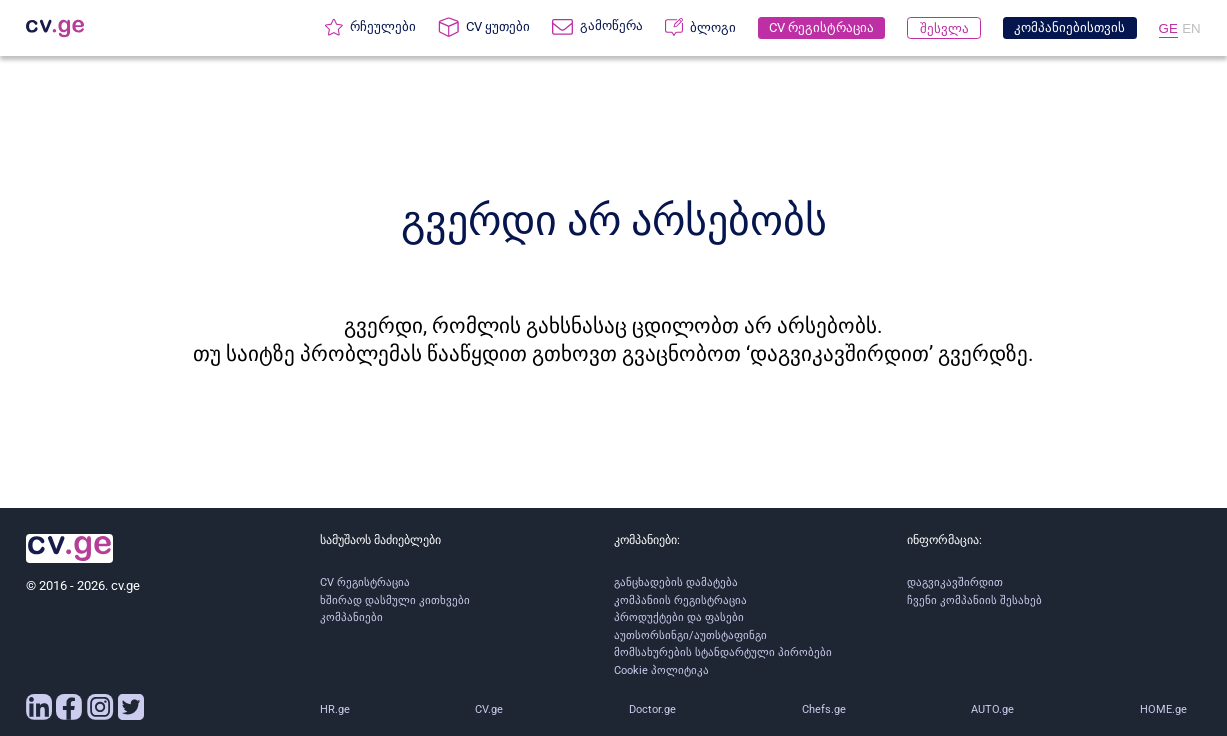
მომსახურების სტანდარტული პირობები (723, 652)
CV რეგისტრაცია (365, 582)
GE (1168, 28)
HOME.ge (1163, 709)
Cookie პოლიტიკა (661, 670)
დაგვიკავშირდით (955, 582)
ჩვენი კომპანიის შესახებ (974, 600)
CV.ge (489, 709)
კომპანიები (351, 617)
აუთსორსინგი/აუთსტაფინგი (690, 635)
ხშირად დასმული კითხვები (395, 600)
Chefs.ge (824, 709)
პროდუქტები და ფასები (679, 617)
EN (1191, 28)
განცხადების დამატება (676, 582)
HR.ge (335, 709)
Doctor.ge (652, 709)
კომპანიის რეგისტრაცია (680, 600)
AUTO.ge (992, 709)
